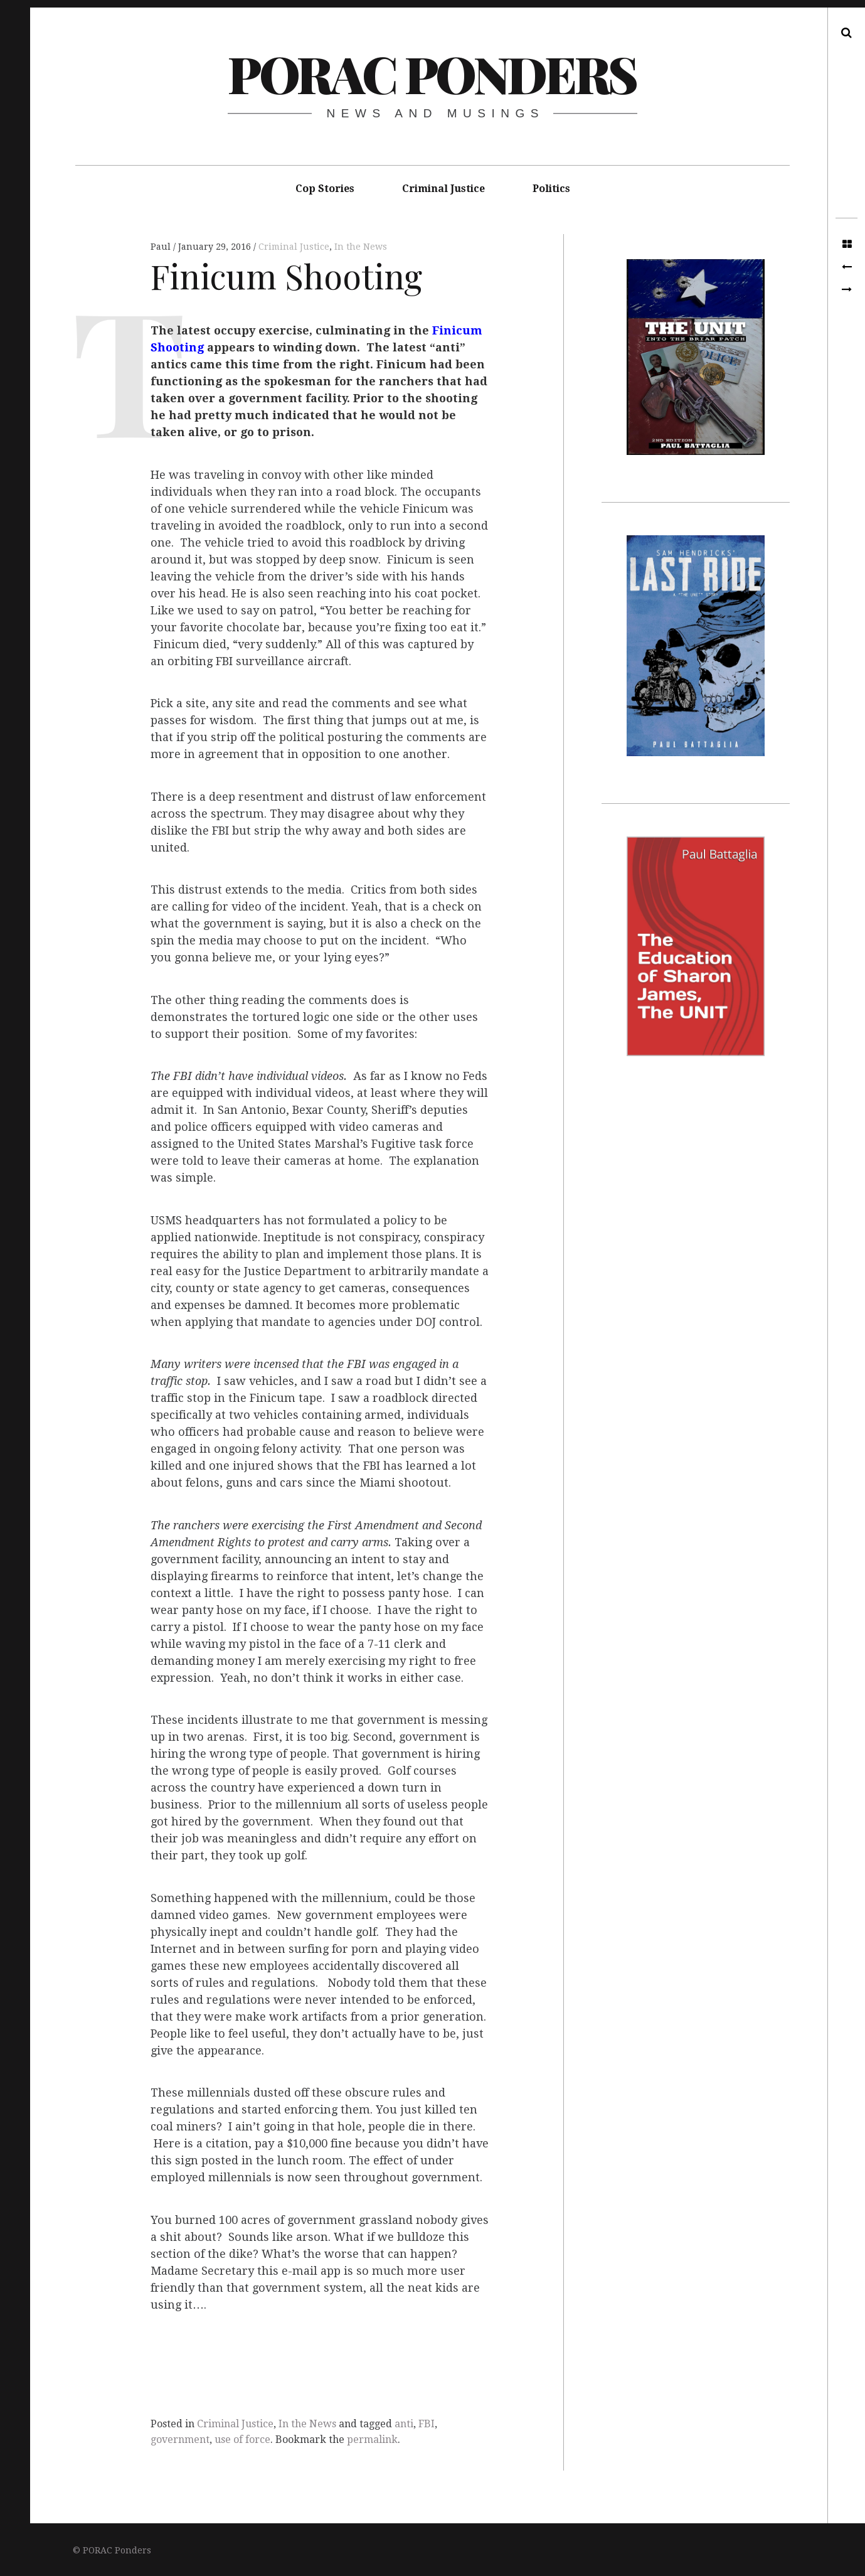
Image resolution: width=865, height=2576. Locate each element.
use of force (242, 2439)
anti (404, 2424)
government (180, 2439)
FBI (426, 2424)
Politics (551, 189)
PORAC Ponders (432, 73)
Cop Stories (324, 189)
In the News (360, 247)
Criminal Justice (443, 189)
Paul (162, 247)
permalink (372, 2439)
